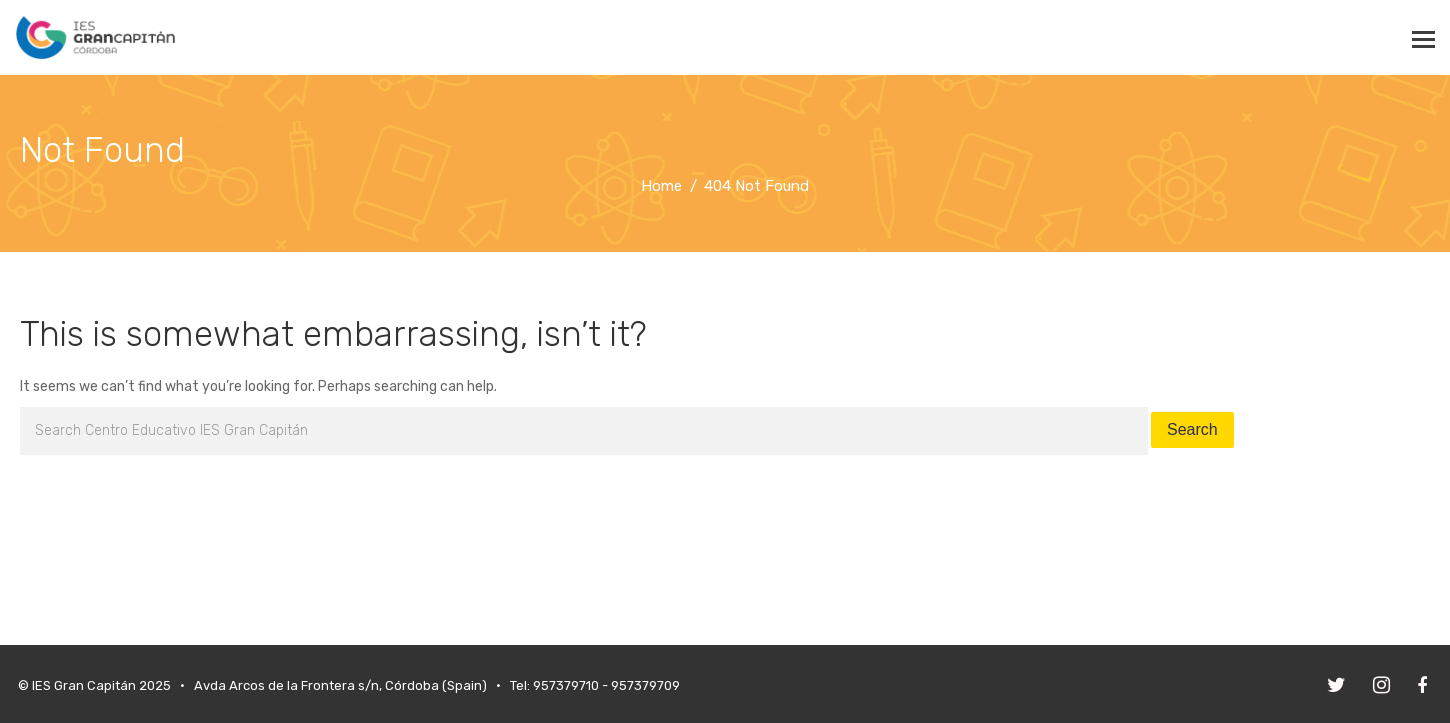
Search (1192, 429)
